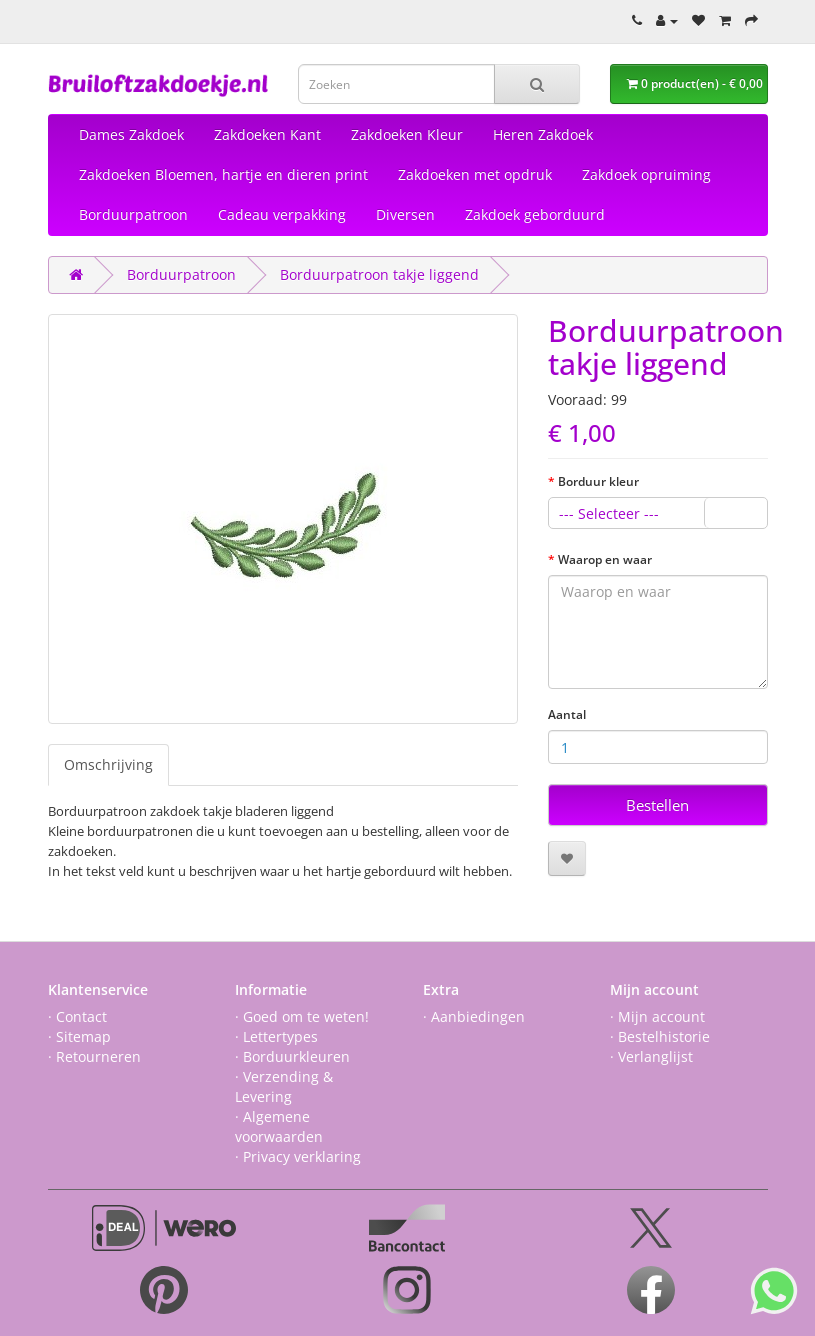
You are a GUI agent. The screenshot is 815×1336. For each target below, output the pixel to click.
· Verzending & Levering (284, 1086)
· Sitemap (79, 1036)
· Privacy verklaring (298, 1156)
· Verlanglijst (651, 1056)
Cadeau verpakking (282, 214)
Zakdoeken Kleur (407, 134)
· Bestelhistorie (660, 1036)
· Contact (77, 1016)
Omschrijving (108, 764)
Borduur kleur (598, 481)
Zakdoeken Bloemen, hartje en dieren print (223, 174)
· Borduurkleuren (292, 1056)
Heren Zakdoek (543, 134)
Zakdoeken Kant (267, 134)
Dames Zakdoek (131, 134)
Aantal (567, 714)
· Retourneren (94, 1056)
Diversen (405, 214)
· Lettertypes (276, 1036)
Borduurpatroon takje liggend (379, 274)
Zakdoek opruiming (646, 174)
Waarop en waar (605, 559)
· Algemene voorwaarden (279, 1126)
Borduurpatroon (133, 214)
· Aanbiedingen (474, 1016)
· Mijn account (657, 1016)
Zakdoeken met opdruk (475, 174)
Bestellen (657, 805)
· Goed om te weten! (302, 1016)
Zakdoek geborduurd (535, 214)
